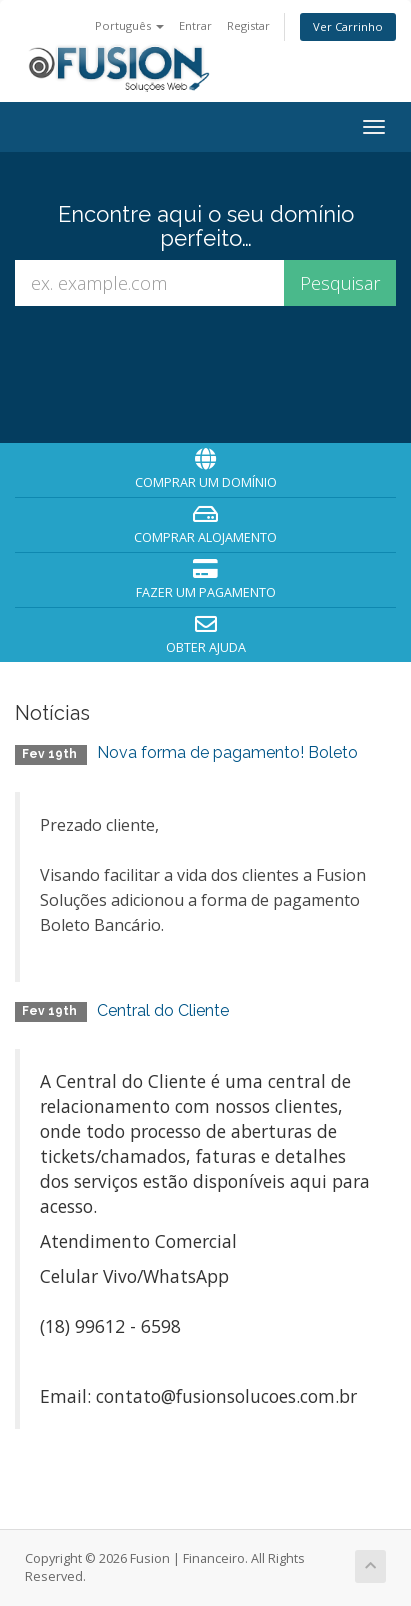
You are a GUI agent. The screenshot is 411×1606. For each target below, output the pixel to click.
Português (129, 25)
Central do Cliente (163, 1010)
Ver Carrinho (348, 26)
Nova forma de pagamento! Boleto (227, 752)
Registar (248, 25)
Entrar (195, 25)
